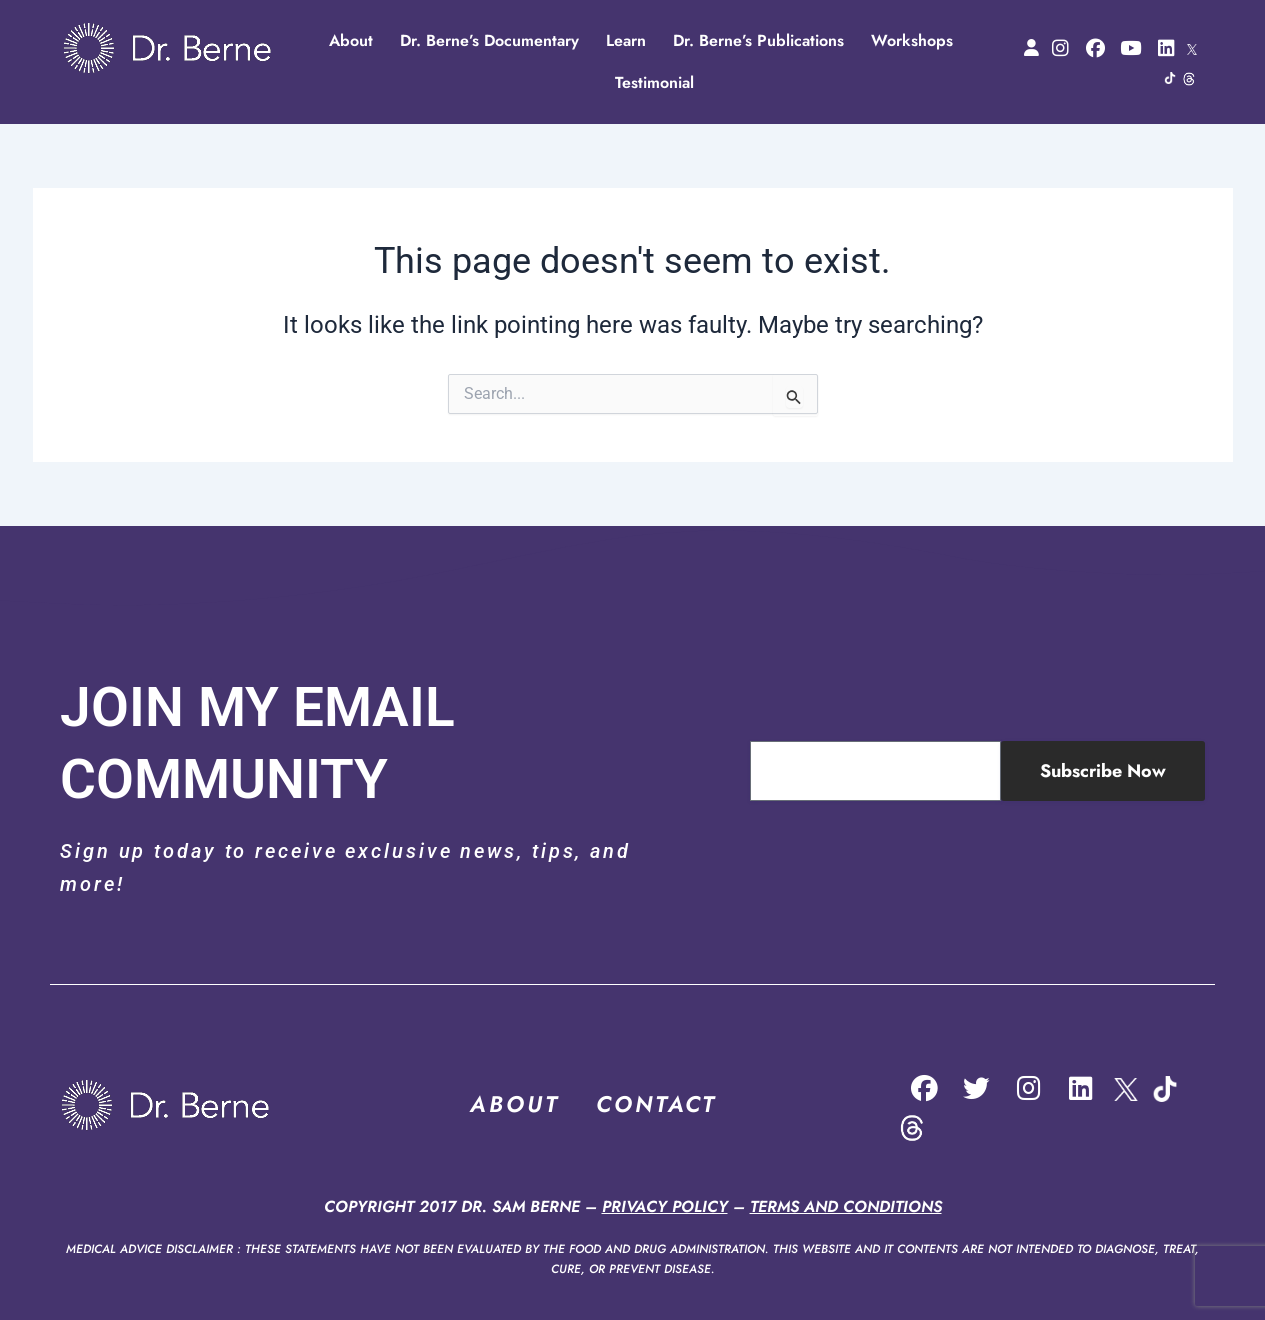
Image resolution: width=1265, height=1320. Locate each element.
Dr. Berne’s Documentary (489, 40)
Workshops (912, 40)
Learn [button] (626, 40)
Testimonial (654, 82)
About (351, 40)
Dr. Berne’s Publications (758, 40)
